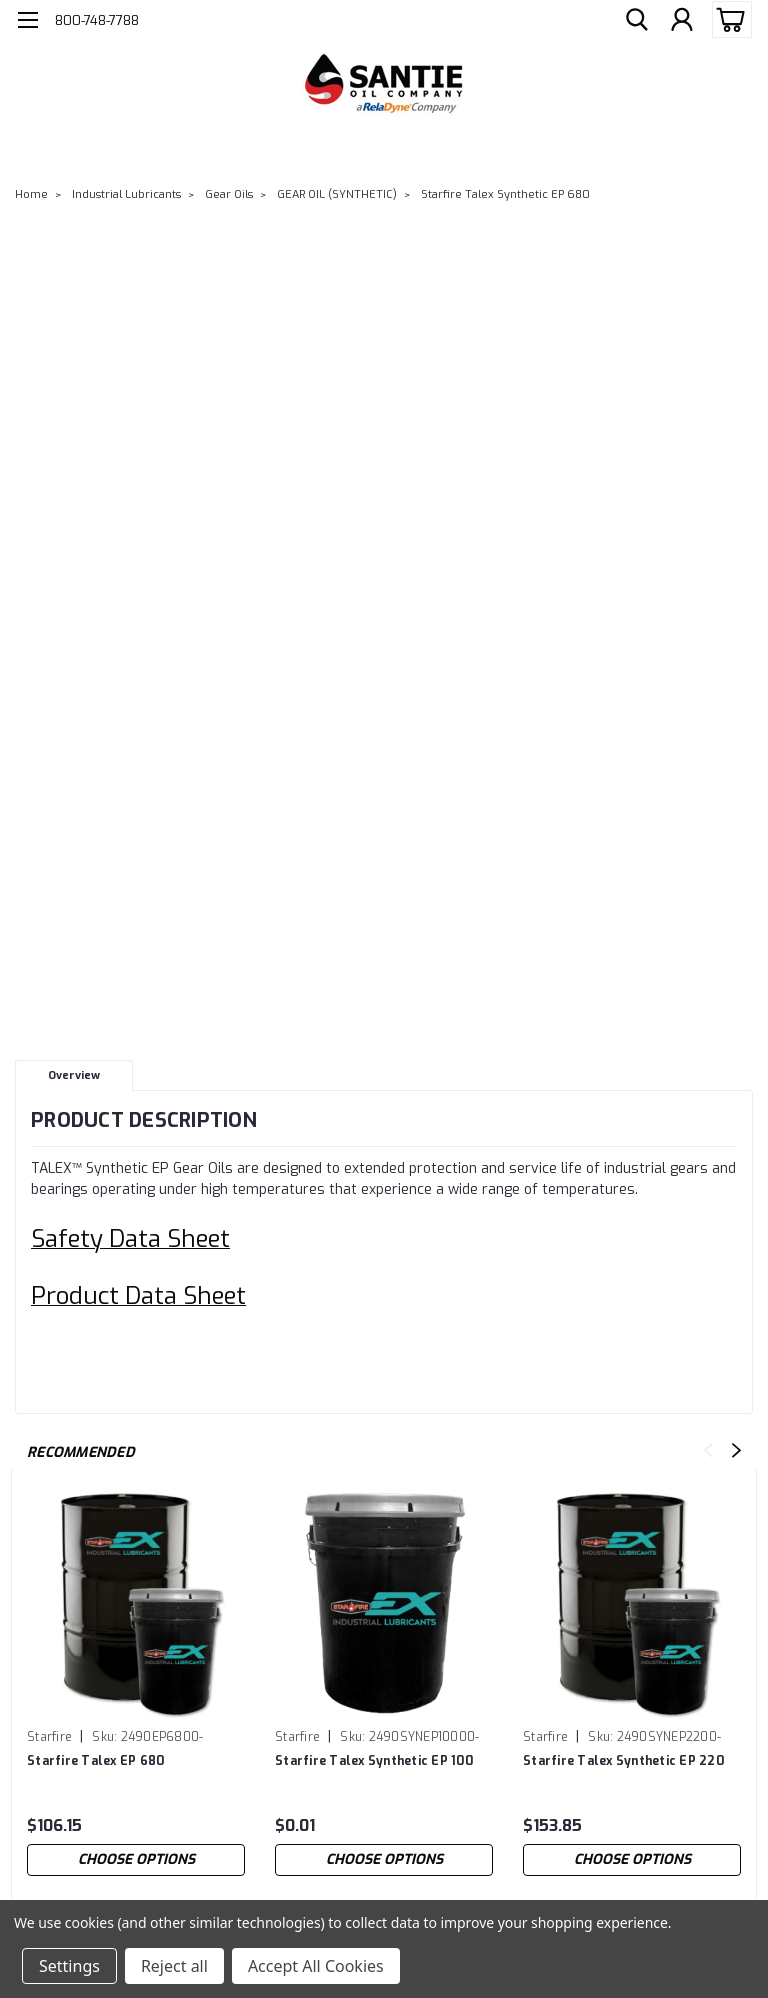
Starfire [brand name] (49, 1737)
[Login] (682, 20)
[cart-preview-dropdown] (727, 19)
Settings (69, 1966)
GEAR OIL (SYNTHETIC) (337, 194)
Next (736, 1450)
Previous (708, 1450)
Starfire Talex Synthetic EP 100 (374, 1761)
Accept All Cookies (316, 1966)
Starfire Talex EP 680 (95, 1761)
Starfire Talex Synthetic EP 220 (623, 1761)
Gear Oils (229, 194)
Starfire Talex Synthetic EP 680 (505, 194)
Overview (74, 1075)
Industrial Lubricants (126, 194)
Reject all (174, 1966)
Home (31, 194)
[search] (637, 20)
